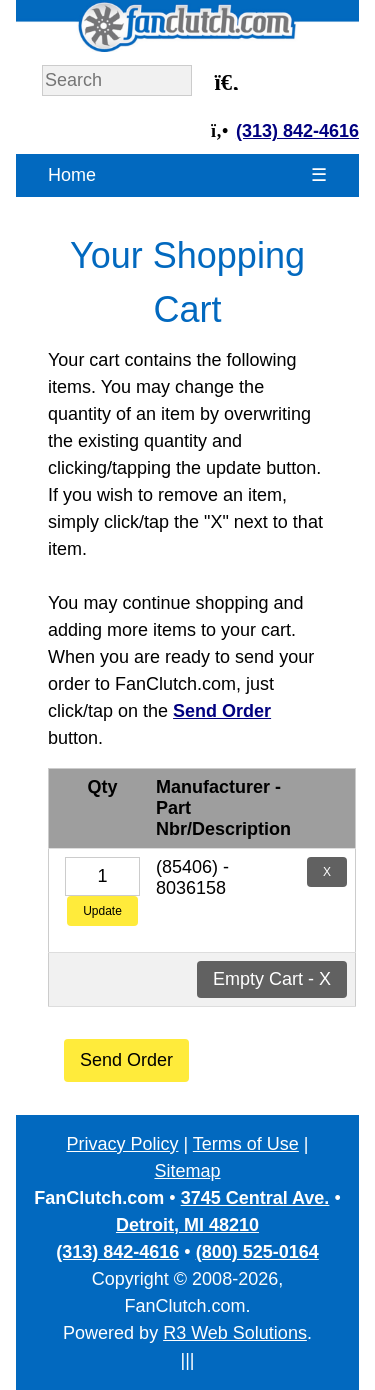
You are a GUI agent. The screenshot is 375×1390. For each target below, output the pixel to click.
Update (102, 911)
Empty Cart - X (272, 979)
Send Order (126, 1060)
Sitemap (187, 1171)
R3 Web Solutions (235, 1333)
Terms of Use (246, 1144)
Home (72, 175)
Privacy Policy (122, 1144)
